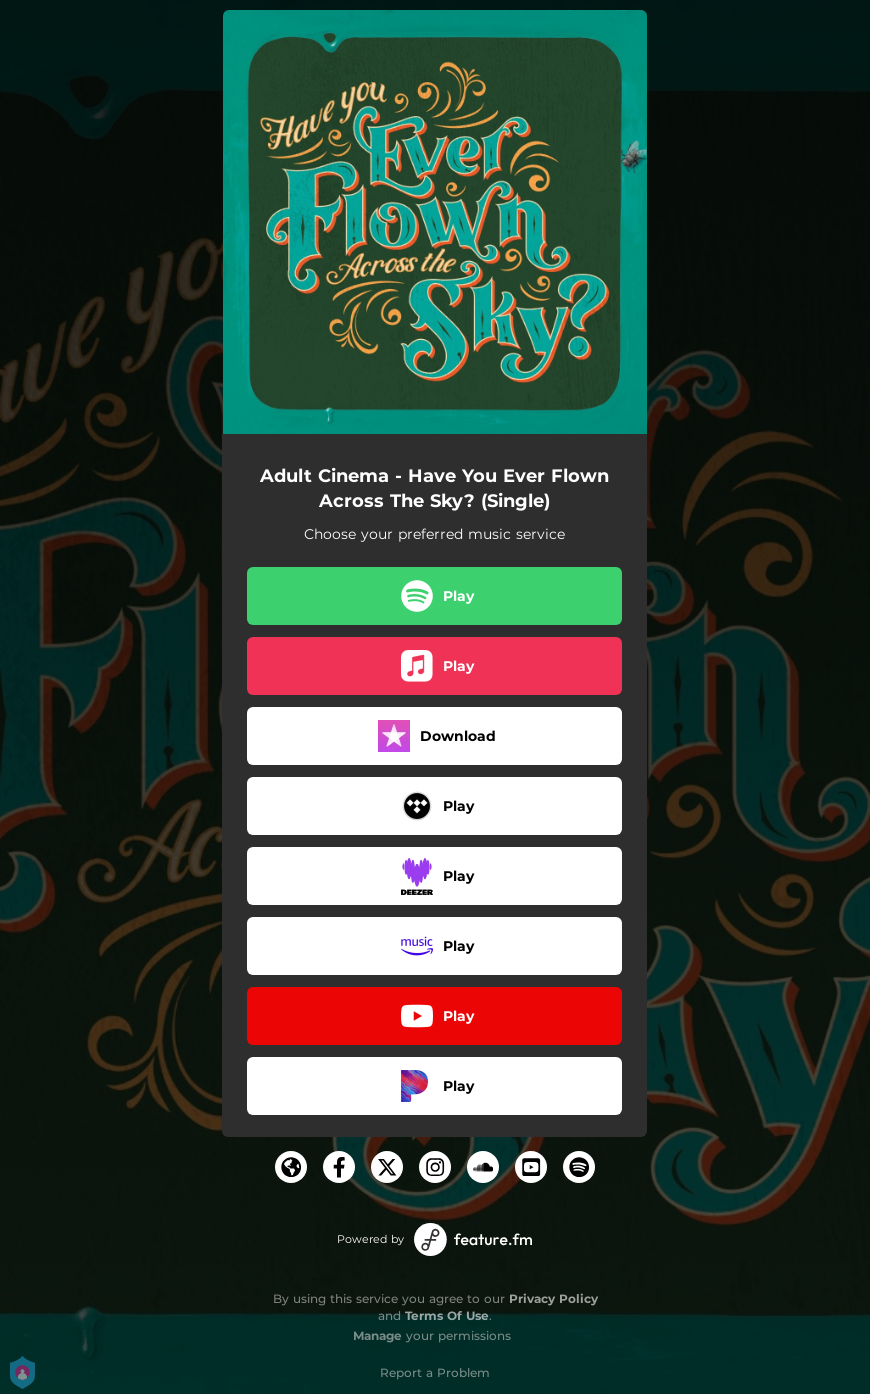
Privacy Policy (553, 1298)
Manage (377, 1335)
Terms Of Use (447, 1315)
